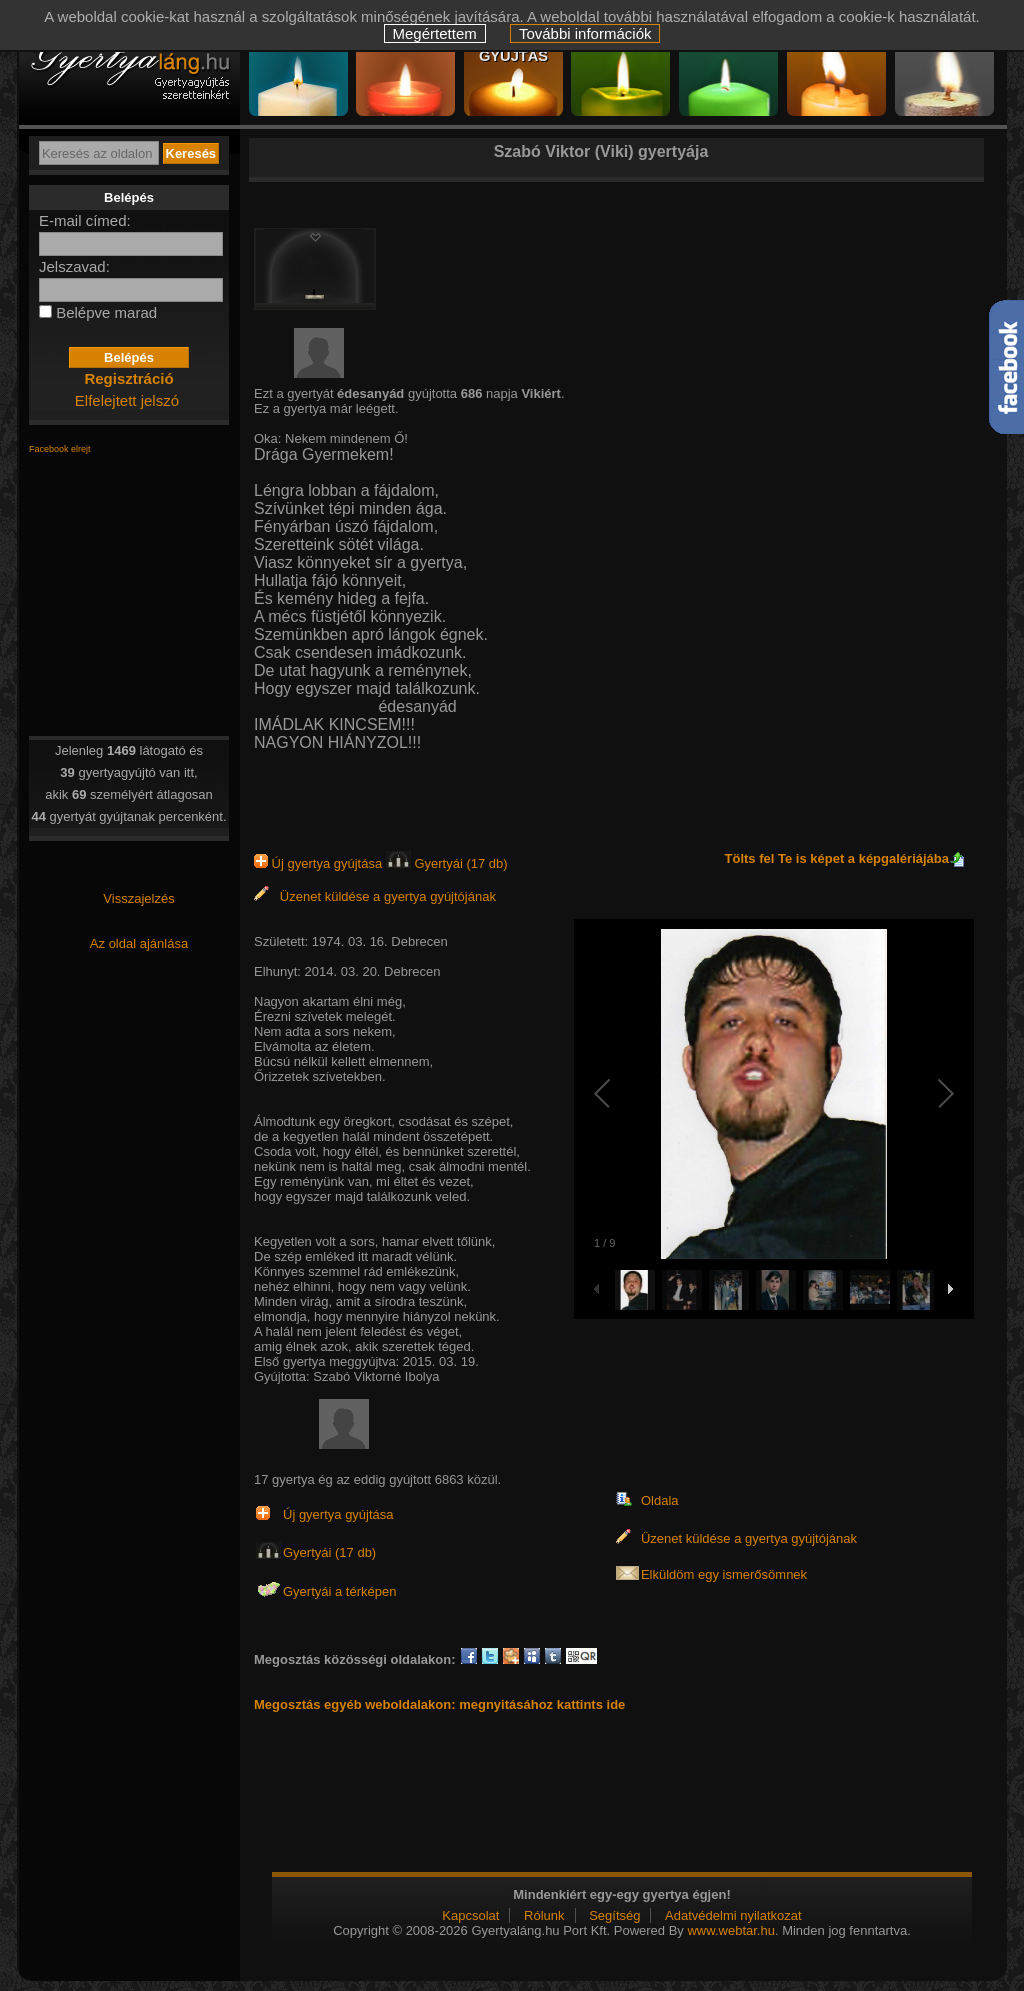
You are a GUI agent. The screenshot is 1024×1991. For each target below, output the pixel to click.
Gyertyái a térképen (339, 1591)
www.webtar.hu (730, 1930)
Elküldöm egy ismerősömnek (724, 1574)
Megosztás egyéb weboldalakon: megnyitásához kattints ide (439, 1704)
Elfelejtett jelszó (127, 400)
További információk (585, 33)
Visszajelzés (138, 898)
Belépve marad (106, 312)
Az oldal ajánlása (139, 943)
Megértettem (435, 33)
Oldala (660, 1500)
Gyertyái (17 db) (447, 863)
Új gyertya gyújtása (320, 863)
